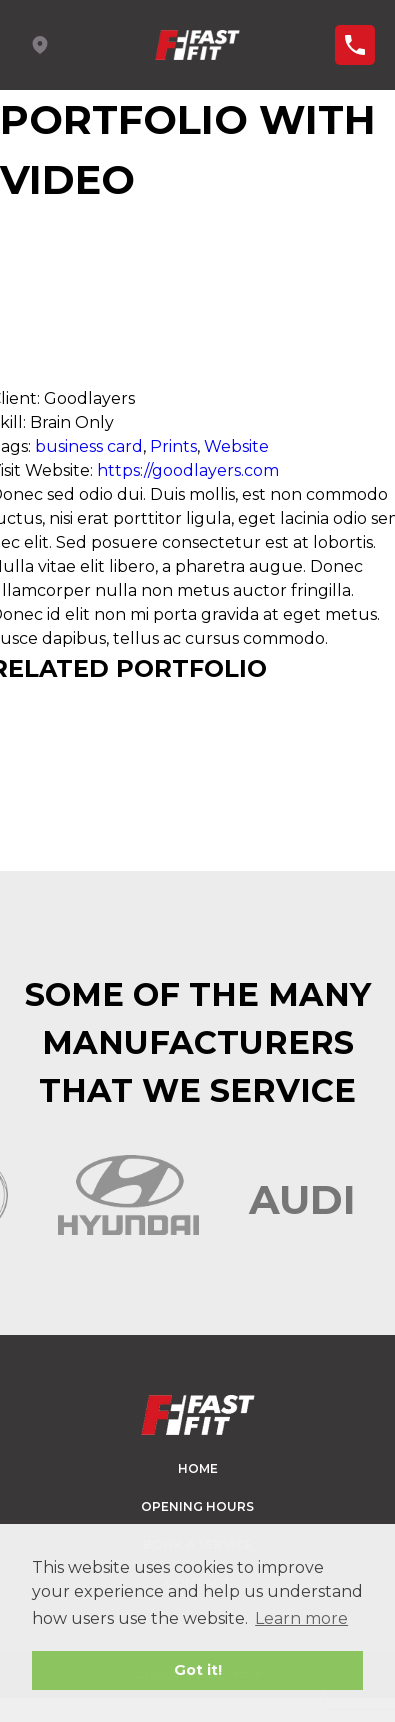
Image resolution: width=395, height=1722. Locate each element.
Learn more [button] (301, 1618)
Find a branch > (355, 45)
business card (89, 446)
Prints (173, 446)
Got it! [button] (198, 1670)
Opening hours (197, 1506)
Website (236, 446)
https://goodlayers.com (188, 470)
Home (198, 1468)
